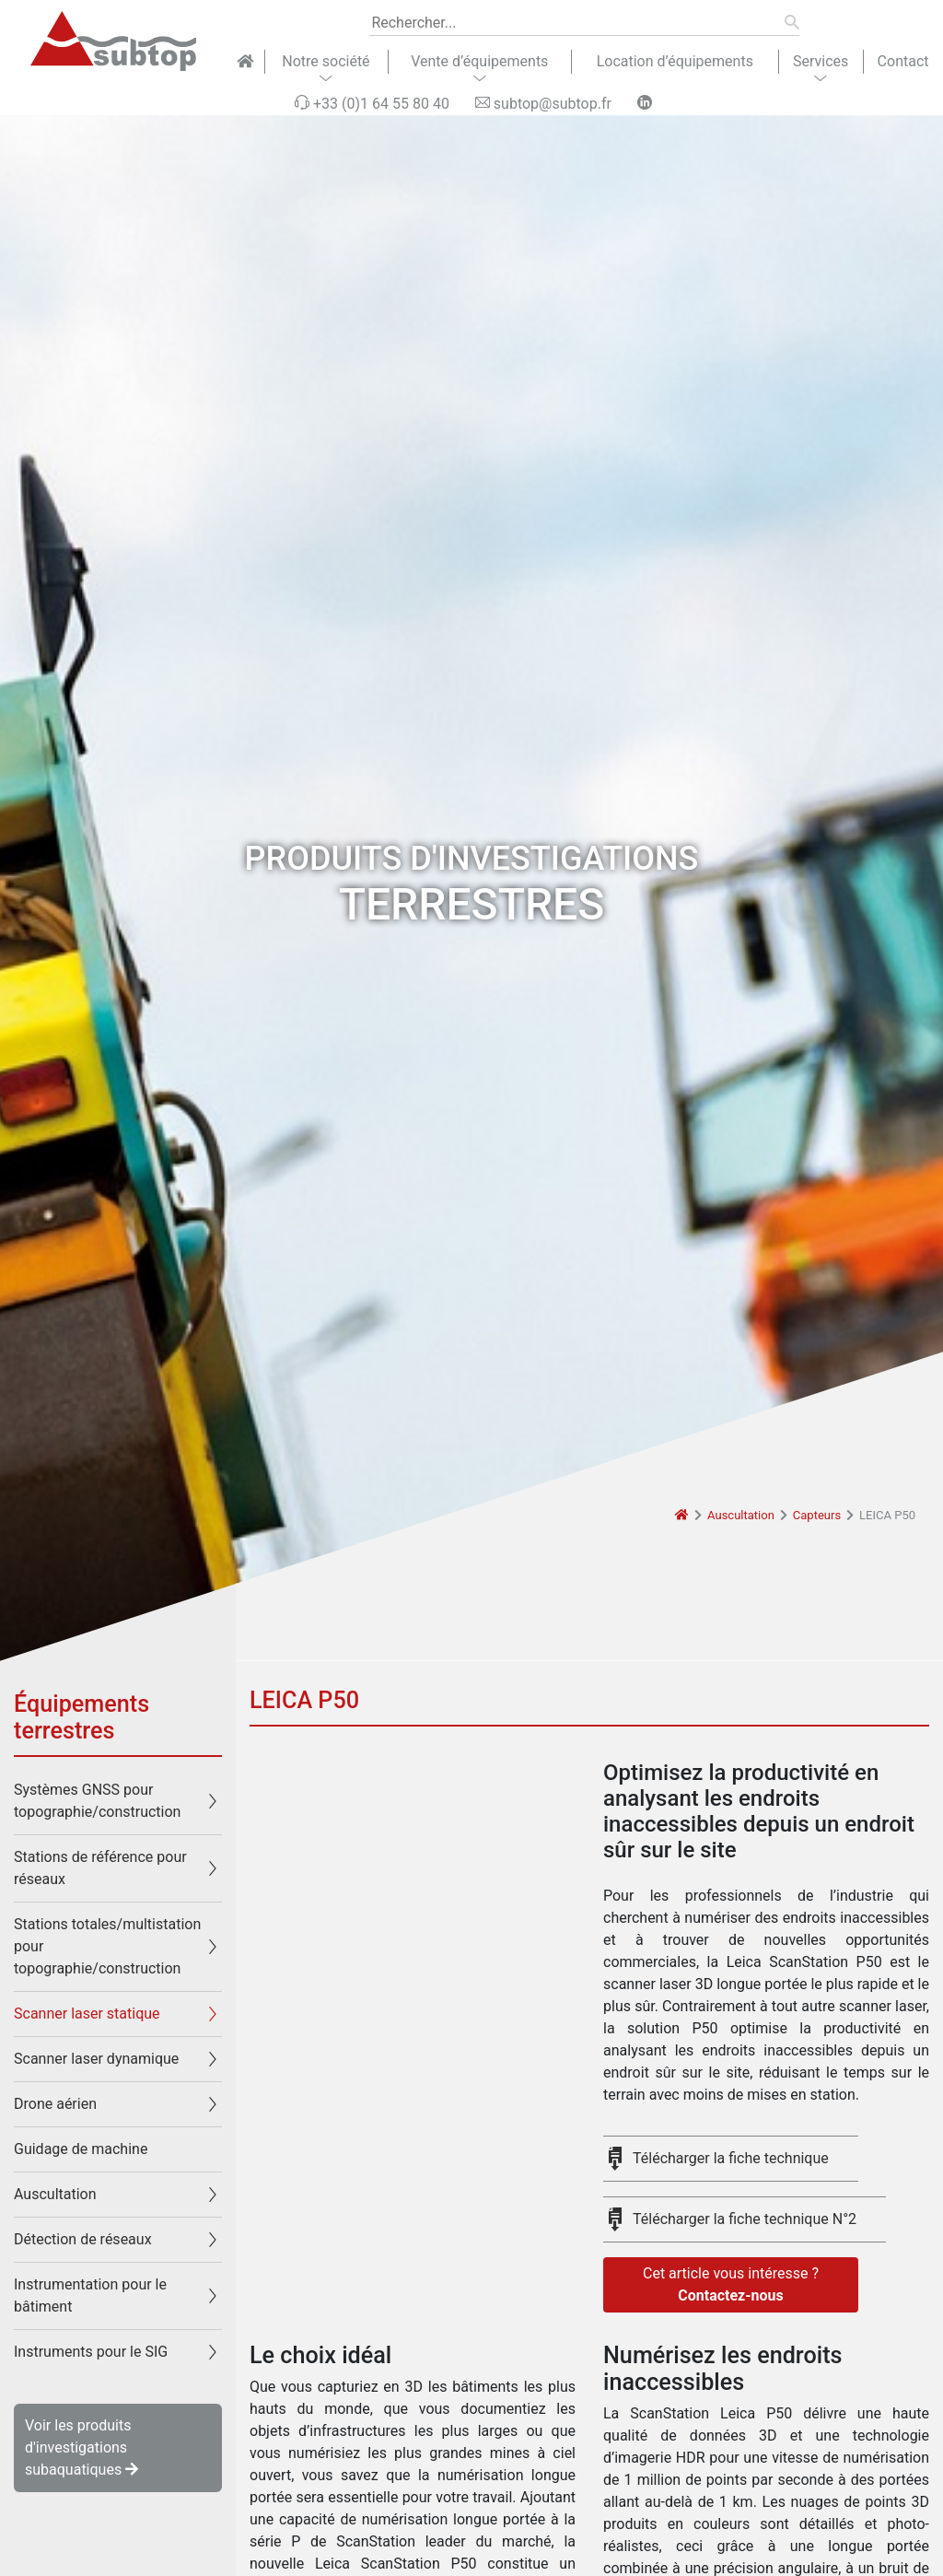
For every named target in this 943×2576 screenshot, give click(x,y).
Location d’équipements (675, 61)
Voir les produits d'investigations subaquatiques (81, 2447)
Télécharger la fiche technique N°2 (744, 2219)
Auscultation (740, 1515)
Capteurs (817, 1515)
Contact (903, 61)
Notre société (325, 61)
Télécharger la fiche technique (731, 2158)
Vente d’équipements (479, 61)
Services (820, 61)
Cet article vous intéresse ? (731, 2286)
